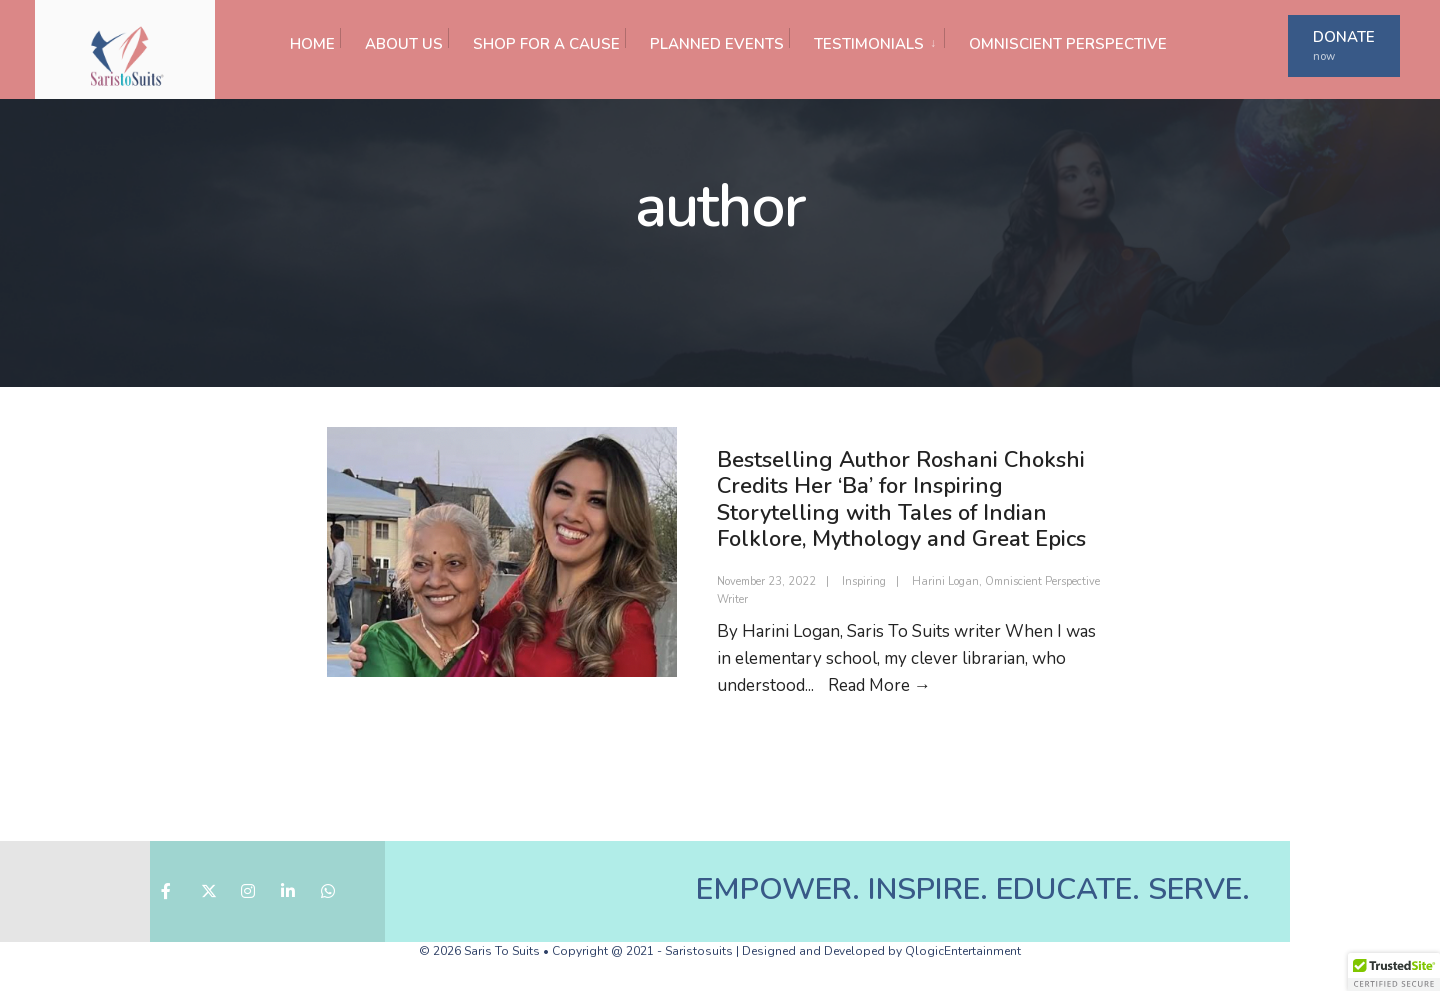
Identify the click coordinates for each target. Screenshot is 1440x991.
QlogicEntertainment (963, 951)
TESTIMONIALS (869, 44)
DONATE (1344, 45)
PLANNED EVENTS (717, 44)
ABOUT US (404, 44)
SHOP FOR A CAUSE (546, 44)
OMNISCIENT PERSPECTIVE (1068, 44)
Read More (879, 685)
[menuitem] (866, 39)
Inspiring (864, 581)
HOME (312, 44)
